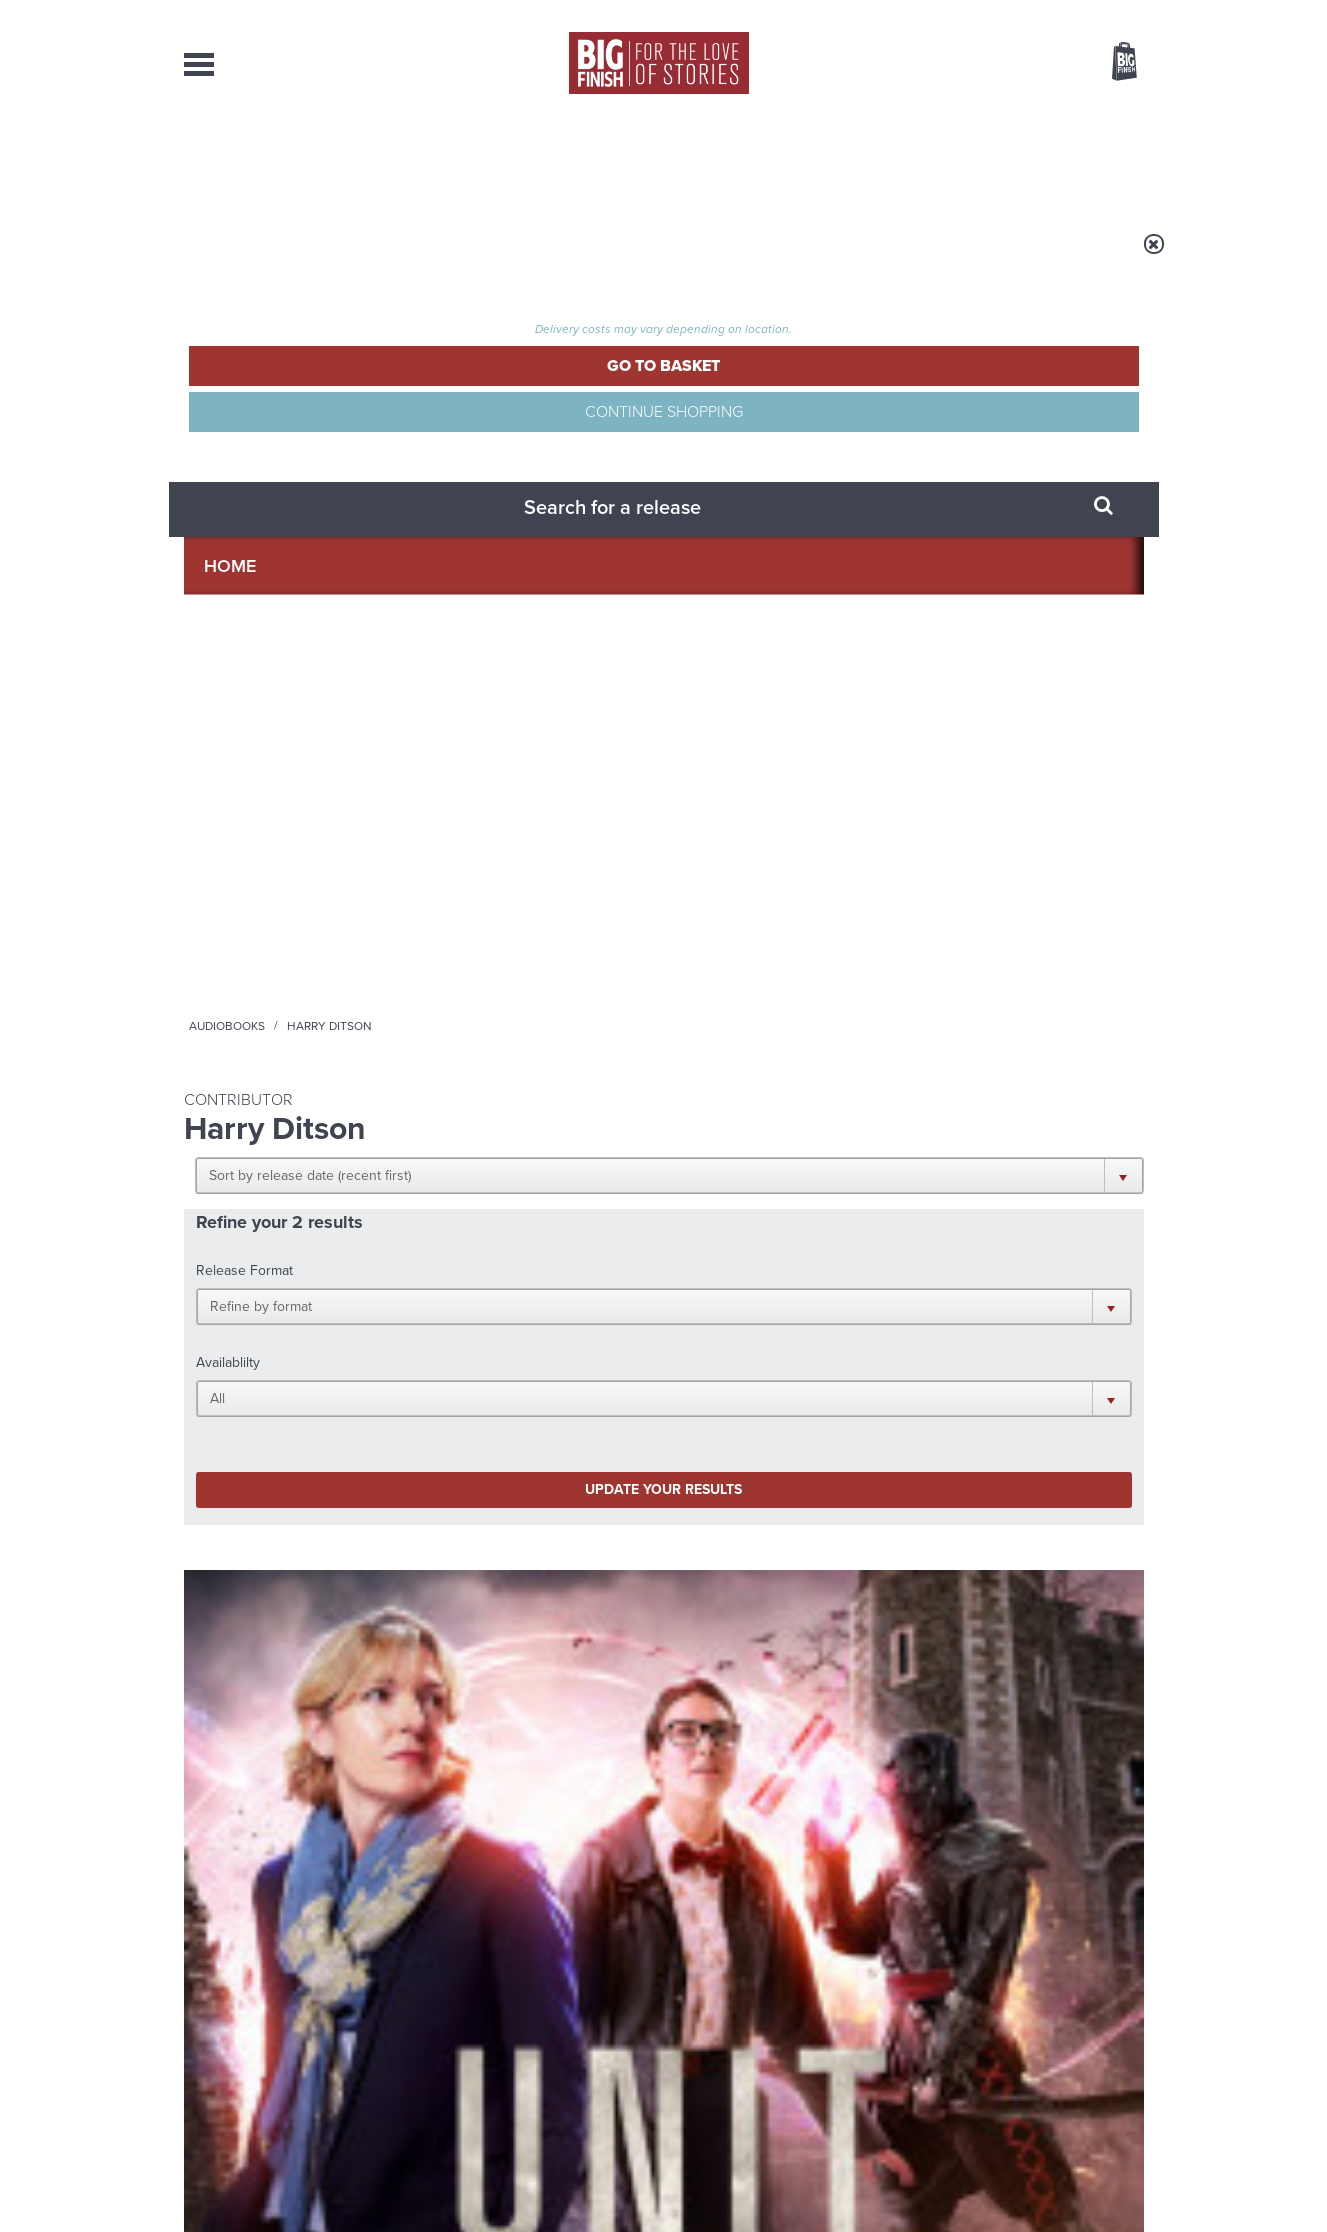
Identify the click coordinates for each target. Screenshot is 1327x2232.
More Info (289, 1028)
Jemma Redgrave (275, 915)
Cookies (524, 2179)
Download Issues (1098, 2046)
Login (1034, 13)
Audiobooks (378, 257)
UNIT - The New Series (239, 870)
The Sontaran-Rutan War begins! (978, 1526)
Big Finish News (277, 1474)
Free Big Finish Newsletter (26, 447)
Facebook (752, 1281)
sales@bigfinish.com (521, 2027)
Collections (456, 160)
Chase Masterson (524, 915)
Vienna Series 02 (501, 891)
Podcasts (863, 160)
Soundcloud (1015, 1281)
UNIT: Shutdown (252, 891)
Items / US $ (1018, 64)
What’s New (617, 160)
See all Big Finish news (1042, 1477)
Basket (1112, 63)
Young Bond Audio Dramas (496, 1511)
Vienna (450, 870)
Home (300, 257)
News (745, 160)
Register (1097, 13)
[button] (761, 390)
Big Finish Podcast (884, 1299)
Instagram (867, 1281)
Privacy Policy (226, 1370)
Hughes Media (287, 2203)
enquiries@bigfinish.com (702, 2027)
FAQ (1132, 2028)
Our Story (1118, 2010)
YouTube (930, 1281)
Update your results (498, 553)
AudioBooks (292, 160)
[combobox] (963, 115)
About (985, 160)
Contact (1101, 160)
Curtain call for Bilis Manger (950, 1726)
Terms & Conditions (607, 2179)
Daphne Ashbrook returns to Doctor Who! (488, 1726)
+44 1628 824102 (541, 2009)
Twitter (810, 1281)
